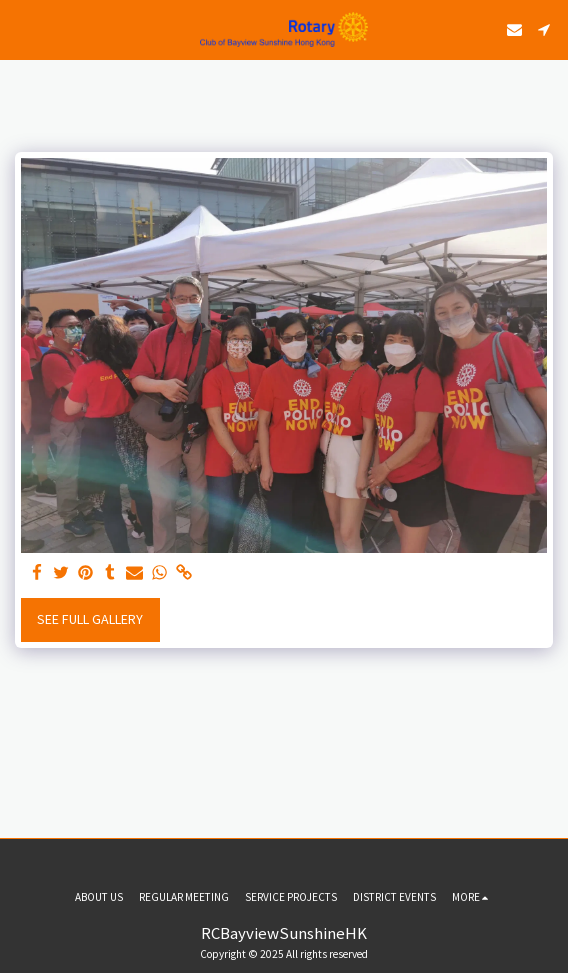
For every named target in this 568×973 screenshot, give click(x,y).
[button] (22, 28)
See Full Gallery (90, 619)
